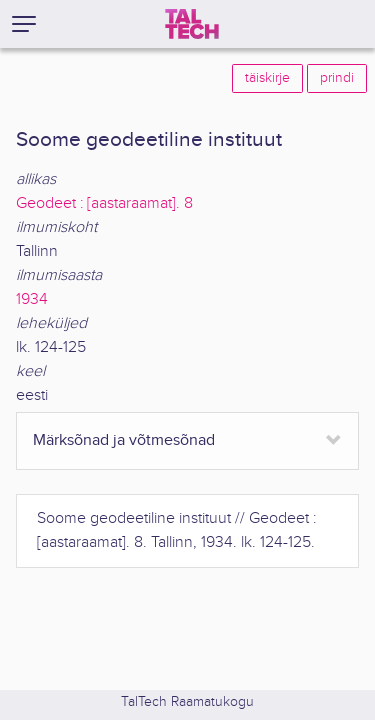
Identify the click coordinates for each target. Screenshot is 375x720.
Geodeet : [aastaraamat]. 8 (104, 203)
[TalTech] (192, 24)
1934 (32, 299)
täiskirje (267, 78)
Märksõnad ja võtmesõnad (124, 440)
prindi (337, 78)
